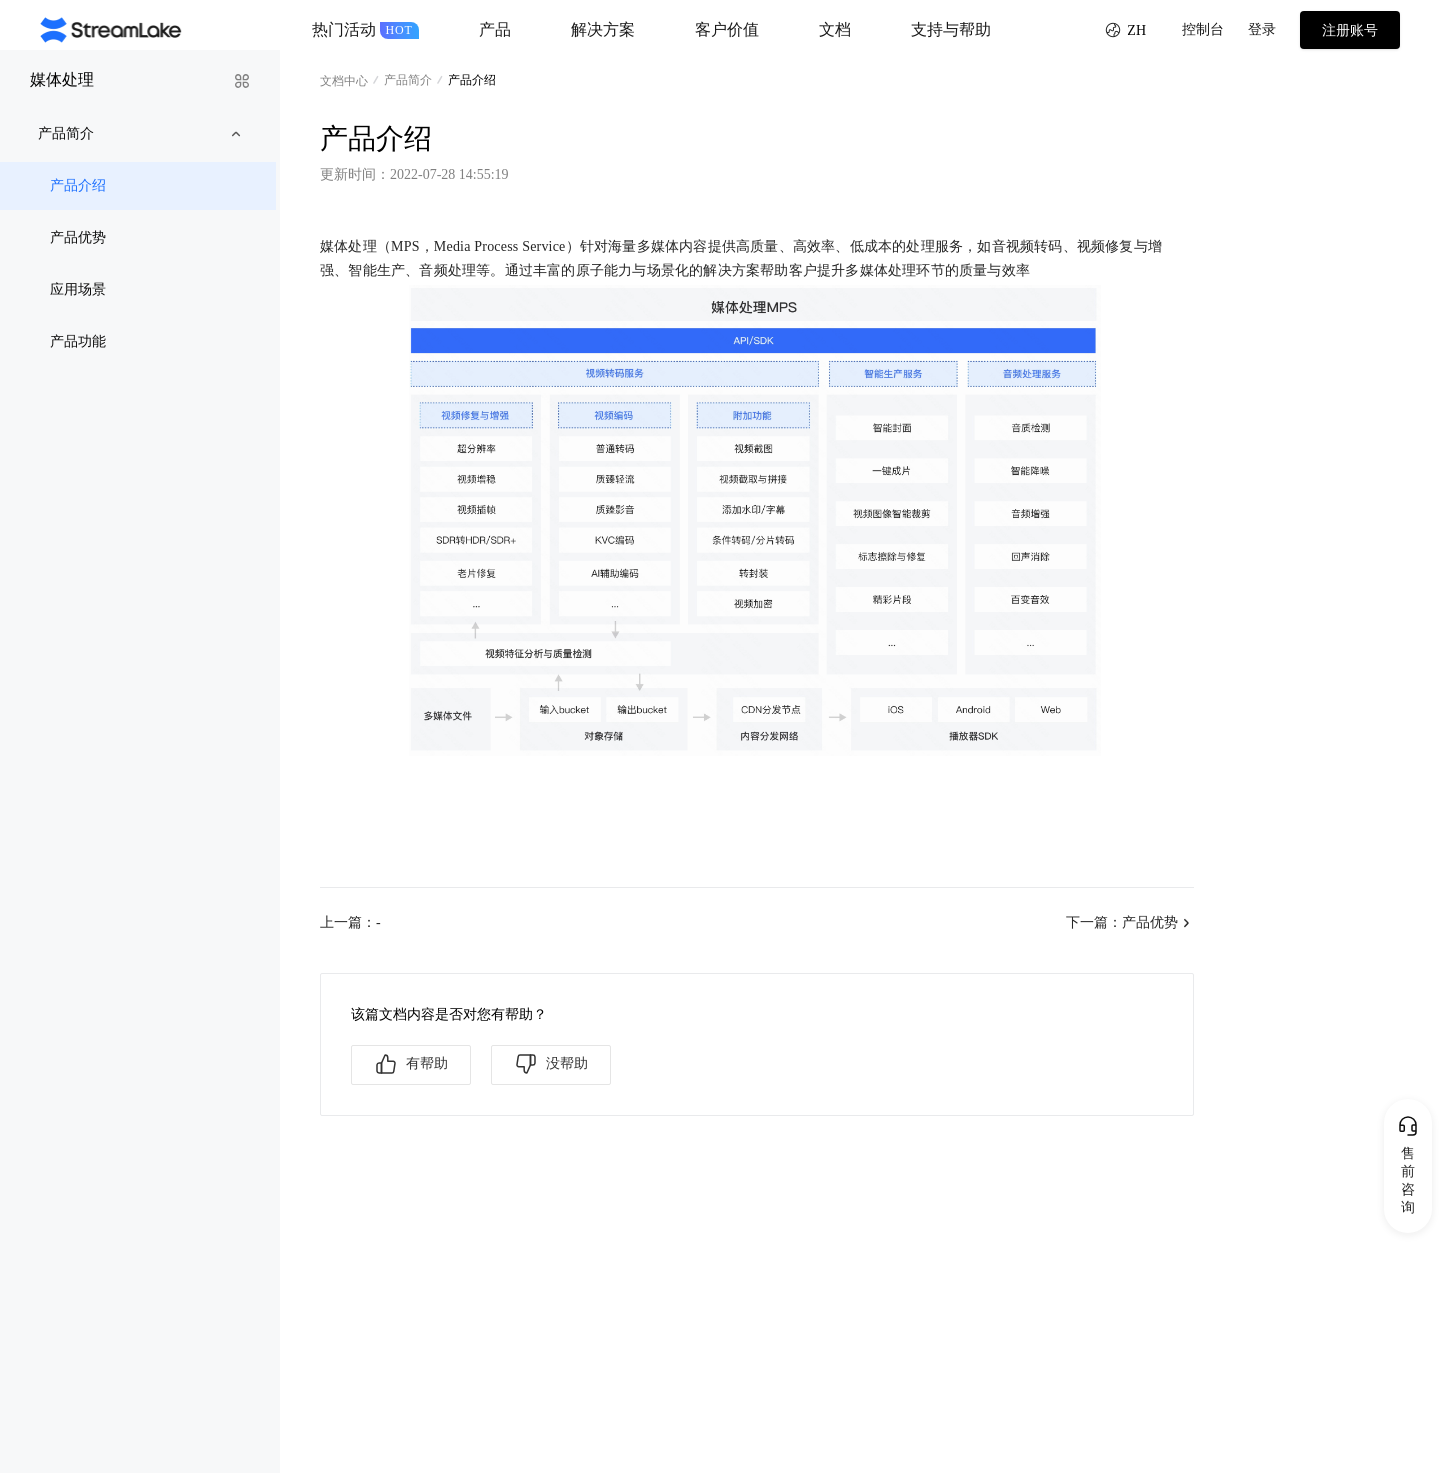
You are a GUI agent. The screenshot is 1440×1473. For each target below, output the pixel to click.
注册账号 (1350, 30)
